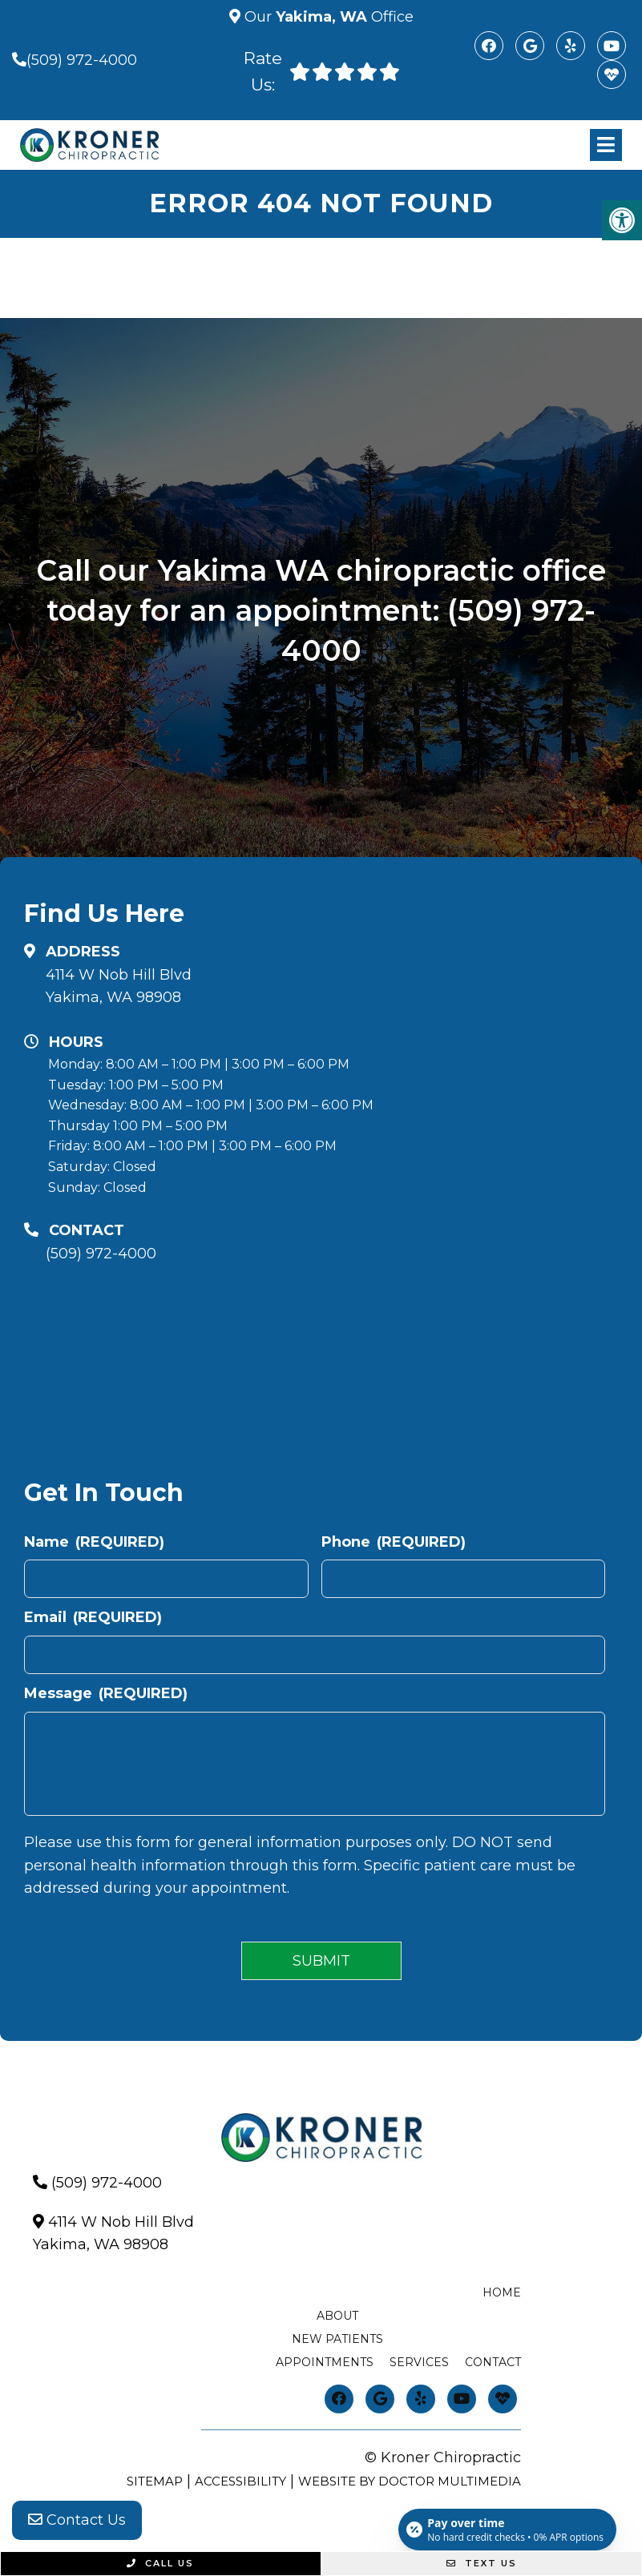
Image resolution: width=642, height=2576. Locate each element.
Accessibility (240, 2481)
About (337, 2315)
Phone (393, 1542)
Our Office (327, 17)
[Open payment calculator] (507, 2529)
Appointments (324, 2362)
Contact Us (77, 2520)
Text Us (481, 2563)
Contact (493, 2362)
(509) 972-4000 (81, 60)
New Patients (337, 2339)
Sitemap (155, 2481)
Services (419, 2362)
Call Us (160, 2563)
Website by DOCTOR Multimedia (409, 2481)
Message (106, 1693)
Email (93, 1617)
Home (502, 2292)
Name (94, 1542)
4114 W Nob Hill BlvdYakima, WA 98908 (119, 986)
